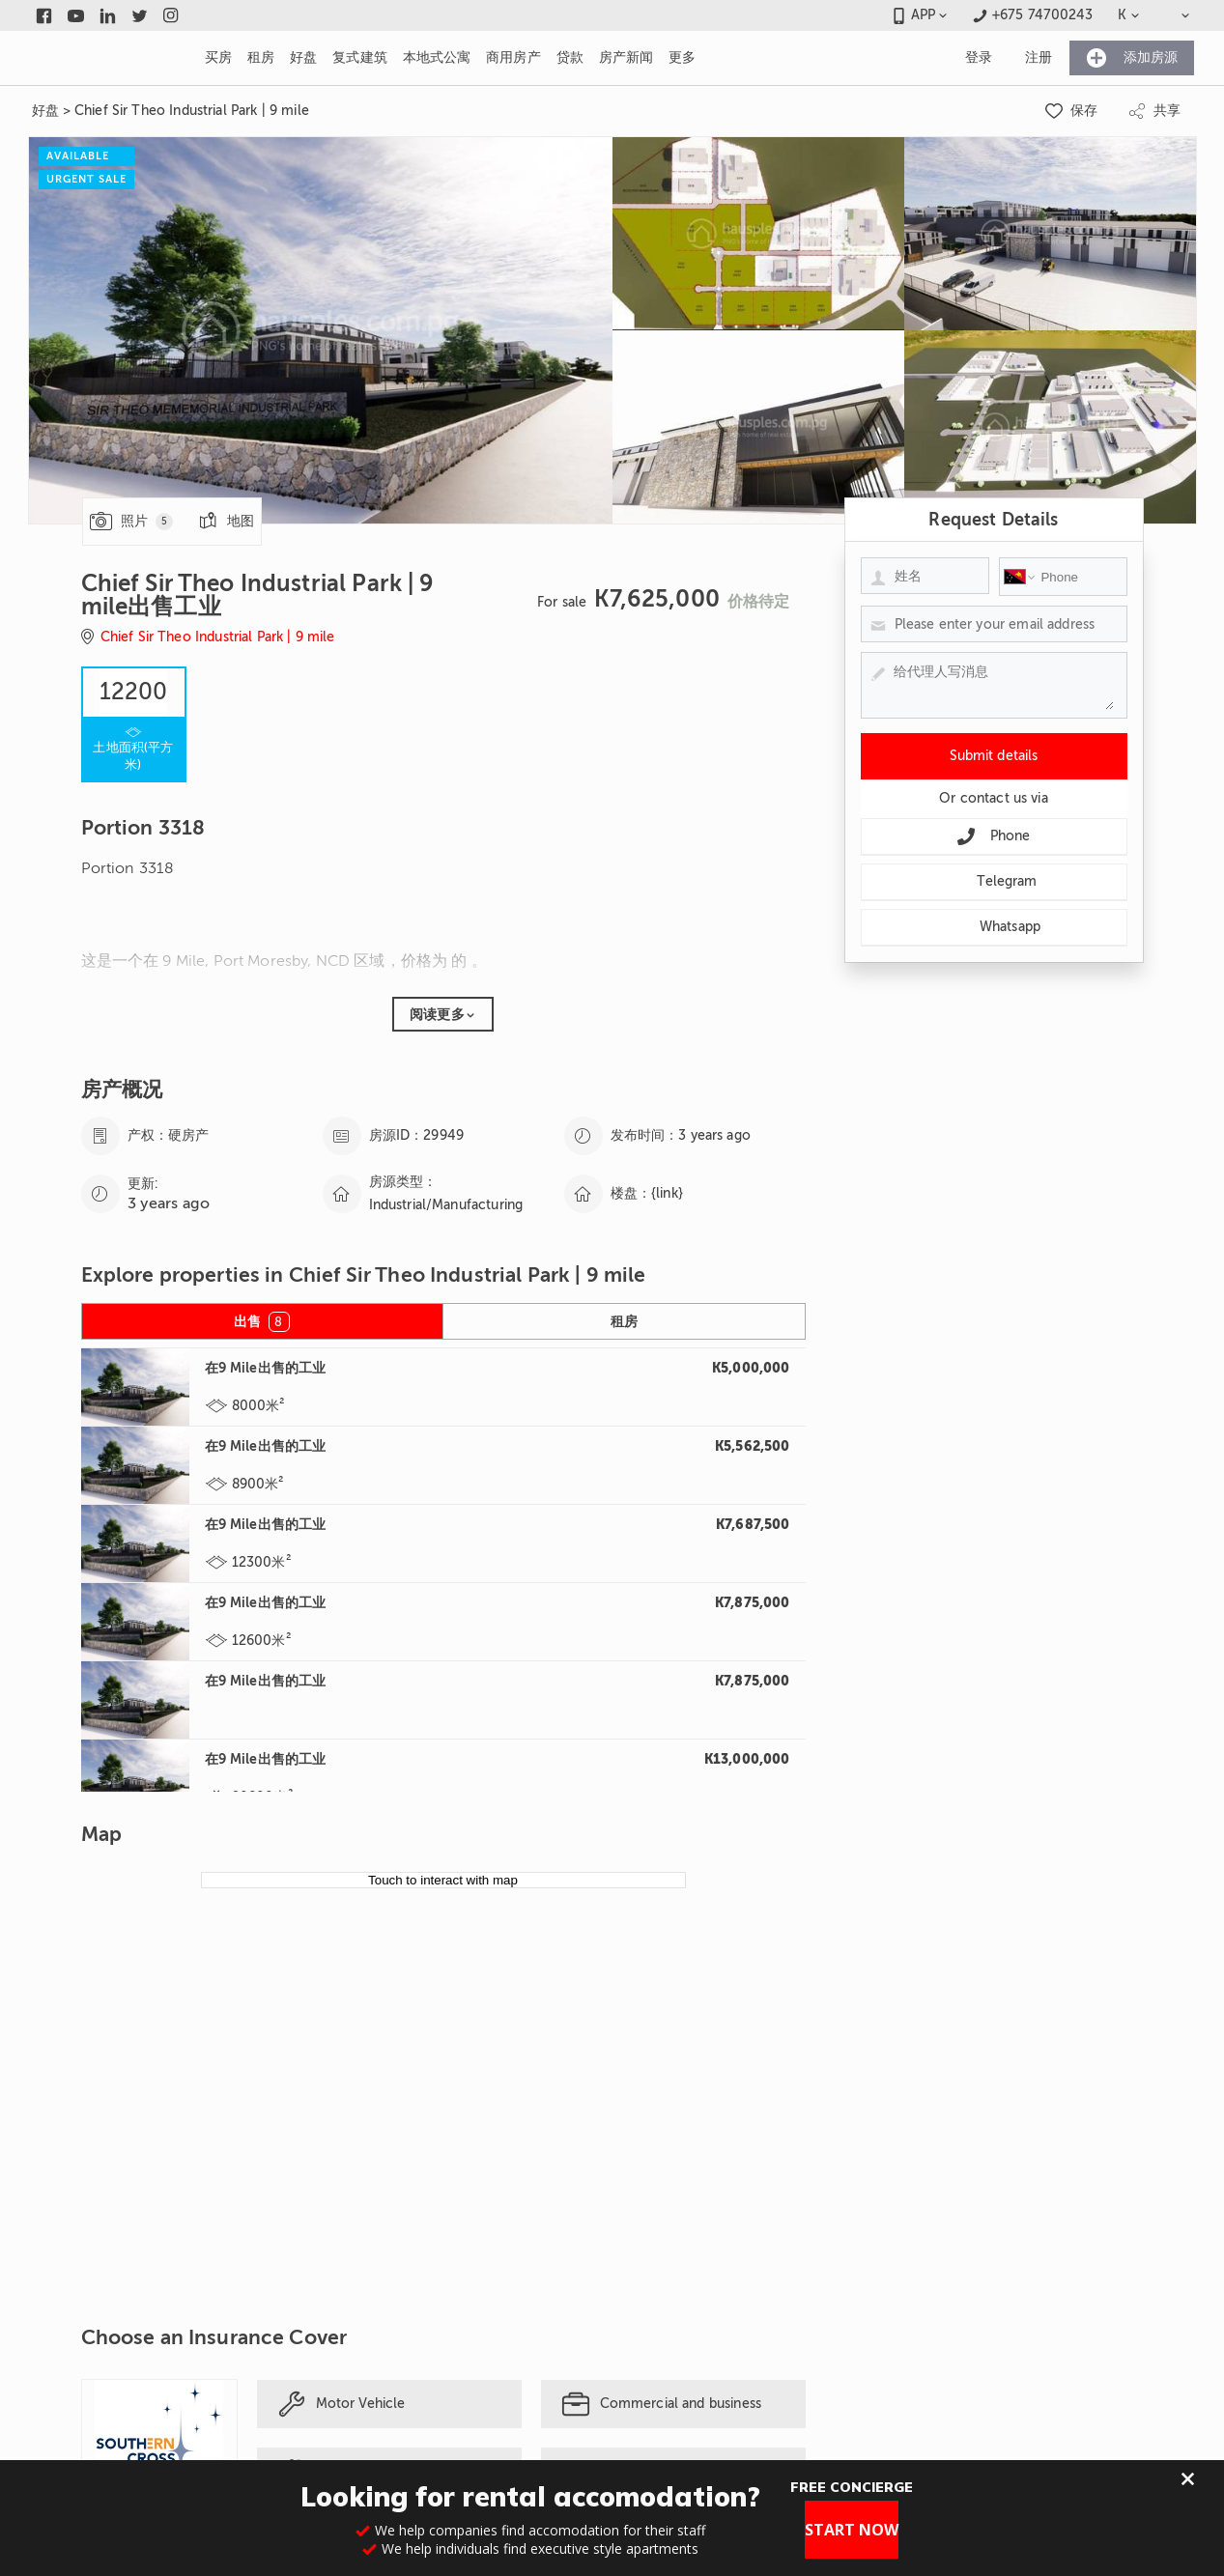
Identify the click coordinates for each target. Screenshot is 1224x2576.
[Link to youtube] (76, 15)
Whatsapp (993, 927)
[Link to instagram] (171, 15)
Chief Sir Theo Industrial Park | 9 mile (191, 110)
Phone (994, 836)
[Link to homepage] (105, 58)
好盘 (45, 110)
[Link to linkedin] (108, 15)
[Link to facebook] (44, 15)
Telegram (993, 882)
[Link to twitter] (140, 15)
